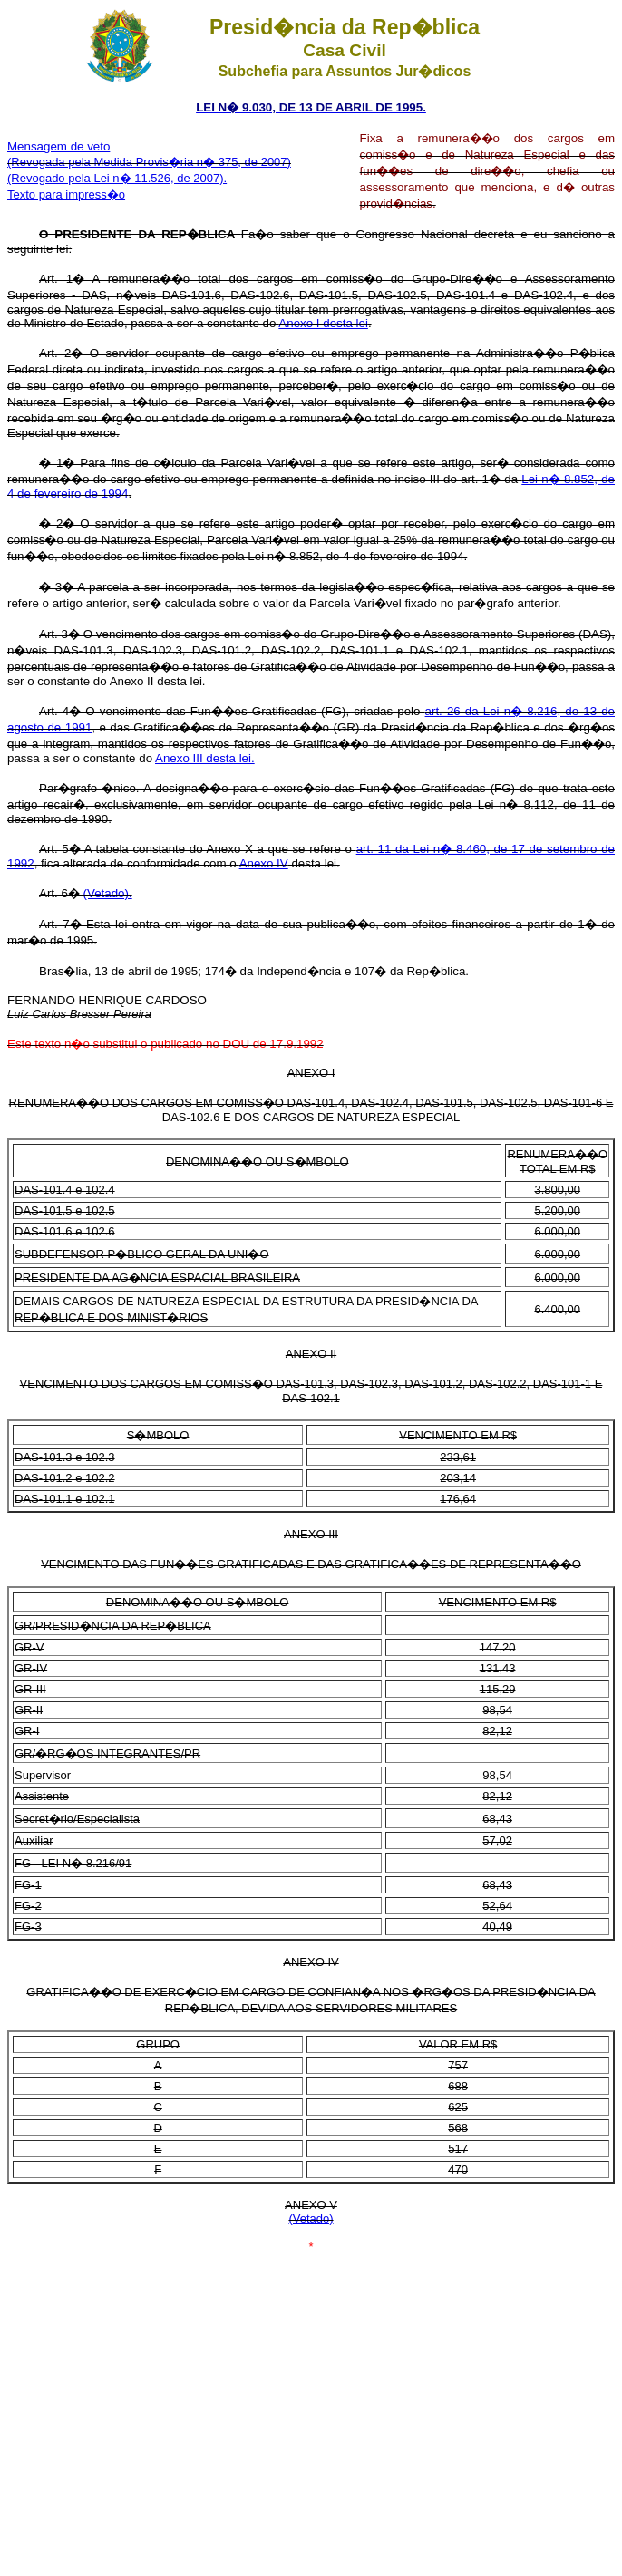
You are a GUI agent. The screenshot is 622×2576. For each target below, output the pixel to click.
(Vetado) (310, 2218)
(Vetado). (107, 893)
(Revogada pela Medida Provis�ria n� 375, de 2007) (149, 162)
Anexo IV (263, 863)
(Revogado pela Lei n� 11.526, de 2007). (117, 178)
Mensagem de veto (58, 146)
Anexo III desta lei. (205, 758)
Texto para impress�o (66, 194)
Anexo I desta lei (323, 323)
